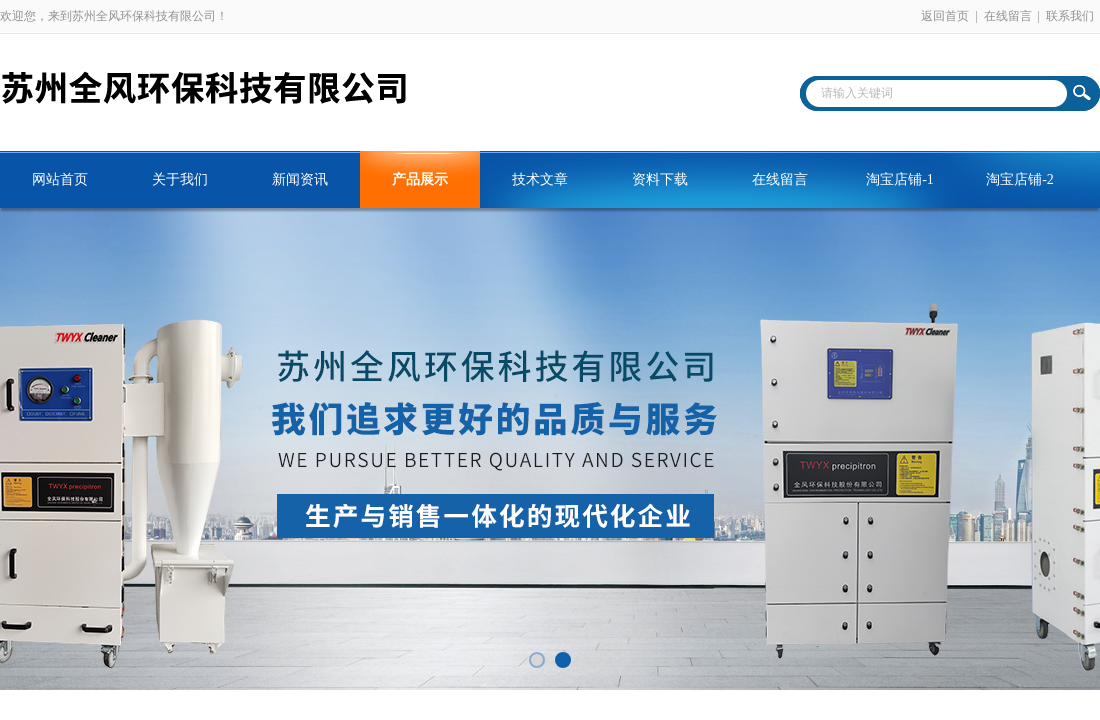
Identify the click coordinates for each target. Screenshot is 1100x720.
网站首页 (60, 179)
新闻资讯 (300, 179)
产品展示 (420, 179)
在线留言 (1008, 16)
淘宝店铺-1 (900, 179)
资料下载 (660, 179)
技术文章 (540, 179)
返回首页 (945, 16)
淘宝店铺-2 (1020, 179)
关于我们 (180, 179)
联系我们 (1070, 16)
